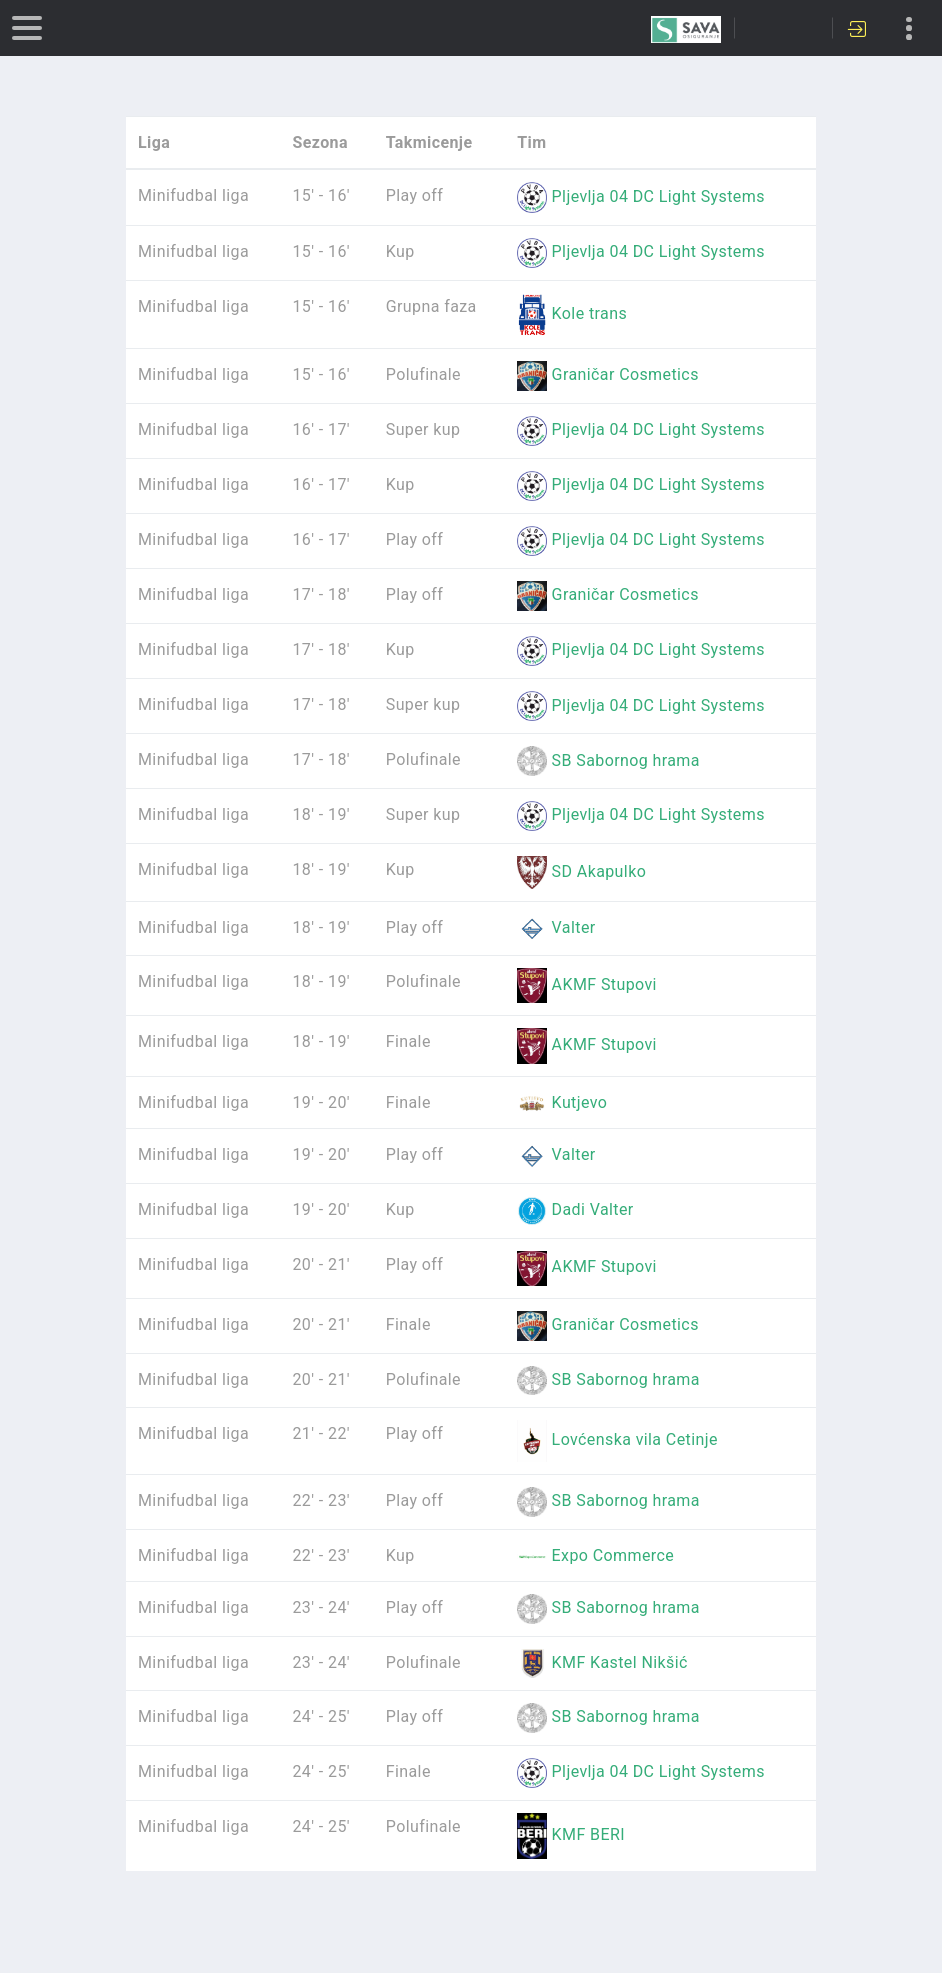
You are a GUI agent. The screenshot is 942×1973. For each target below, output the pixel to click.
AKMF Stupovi (587, 984)
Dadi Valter (575, 1209)
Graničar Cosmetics (608, 374)
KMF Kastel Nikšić (602, 1662)
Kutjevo (562, 1102)
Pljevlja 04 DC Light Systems (641, 196)
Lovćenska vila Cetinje (617, 1439)
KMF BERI (571, 1834)
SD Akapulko (581, 871)
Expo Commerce (595, 1555)
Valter (556, 927)
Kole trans (572, 313)
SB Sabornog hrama (608, 760)
